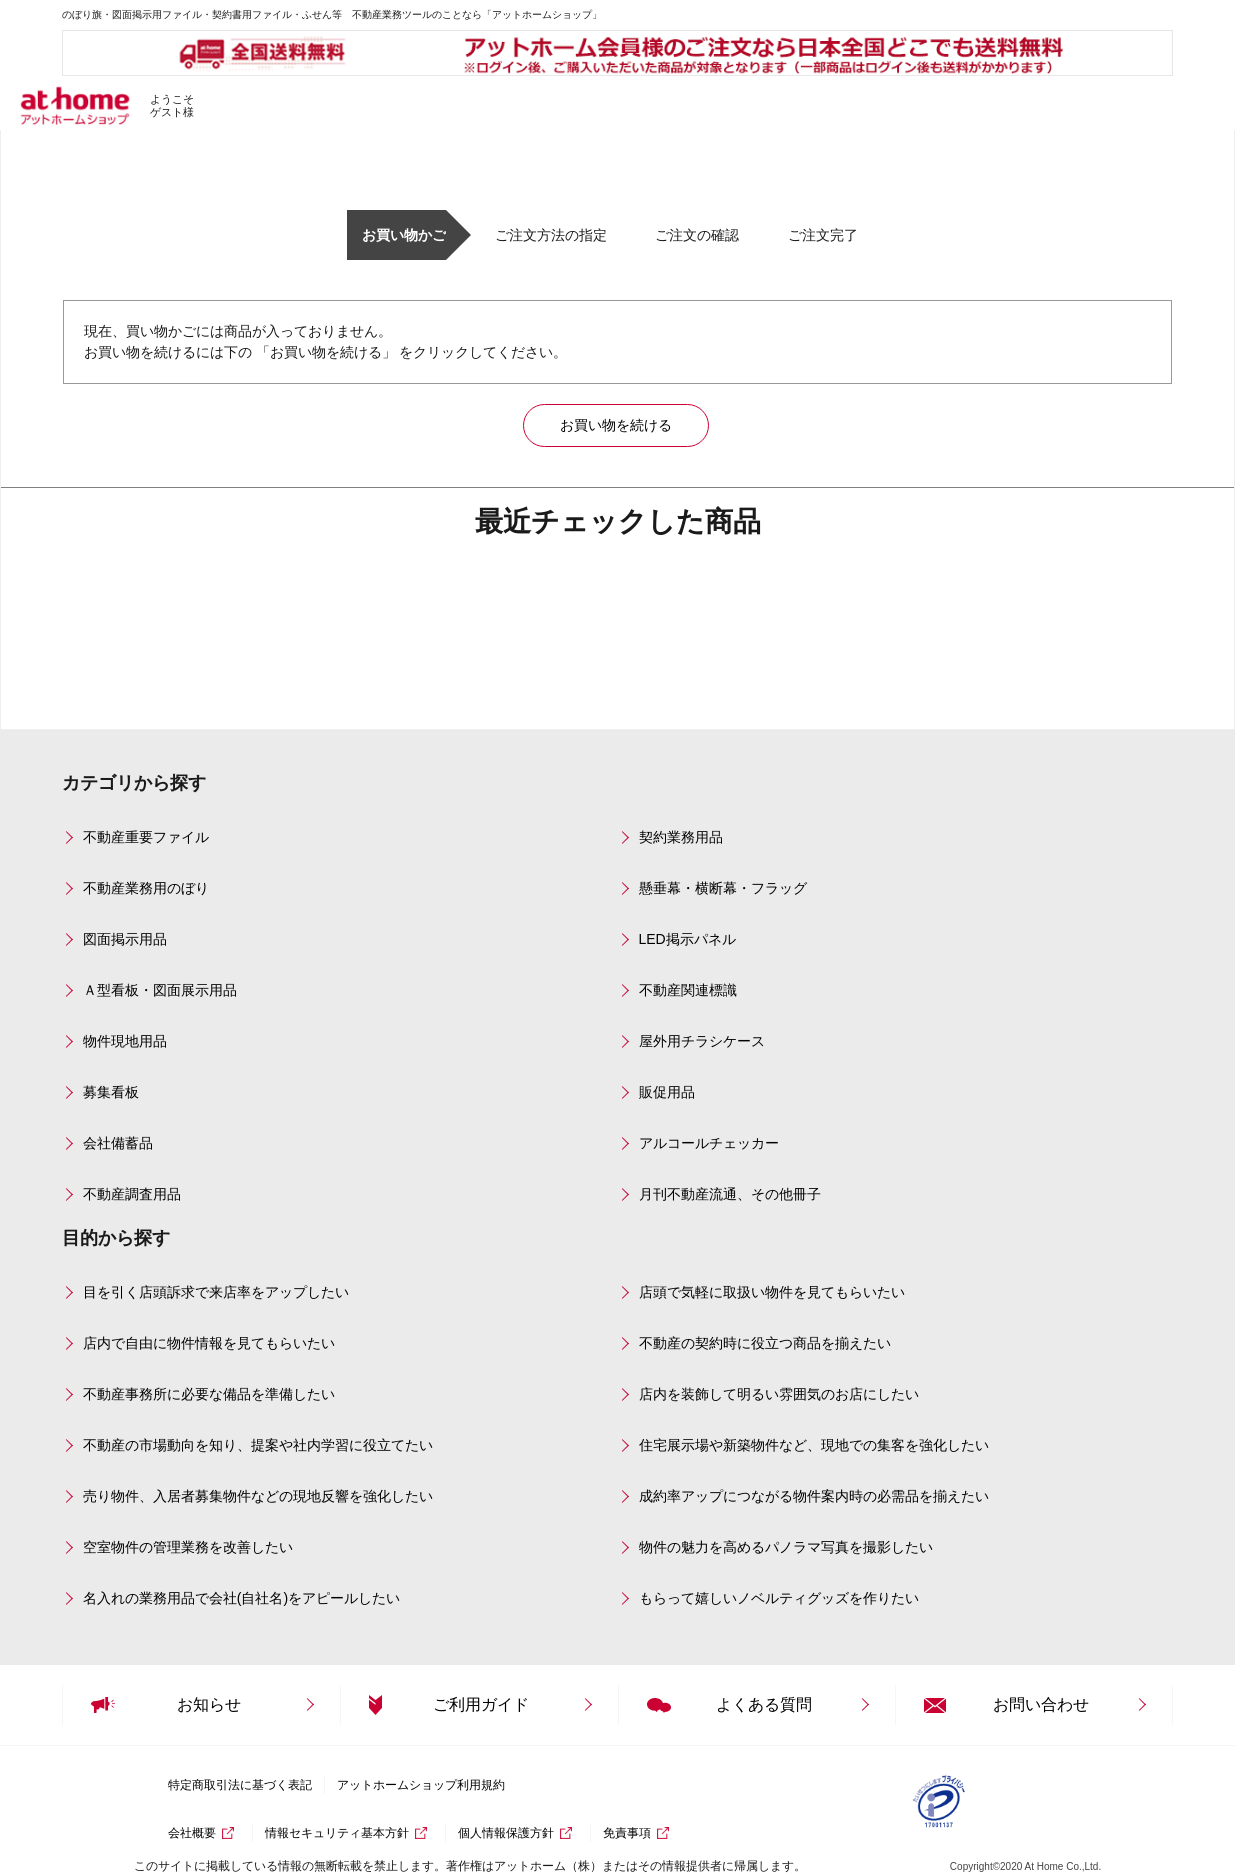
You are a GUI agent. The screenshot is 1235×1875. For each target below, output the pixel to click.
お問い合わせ (1041, 1704)
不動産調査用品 (132, 1194)
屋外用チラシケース (702, 1041)
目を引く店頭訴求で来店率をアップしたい (216, 1292)
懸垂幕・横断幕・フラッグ (723, 888)
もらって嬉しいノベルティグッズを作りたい (779, 1598)
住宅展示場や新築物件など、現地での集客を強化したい (814, 1445)
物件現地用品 (125, 1041)
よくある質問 (764, 1704)
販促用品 (667, 1092)
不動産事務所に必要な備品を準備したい (209, 1394)
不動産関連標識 (688, 990)
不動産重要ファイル (146, 837)
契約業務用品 (681, 837)
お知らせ (209, 1704)
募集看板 (111, 1092)
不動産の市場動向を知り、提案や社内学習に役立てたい (258, 1445)
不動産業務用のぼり (146, 888)
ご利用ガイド (481, 1704)
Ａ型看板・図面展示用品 (160, 990)
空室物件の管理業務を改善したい (188, 1547)
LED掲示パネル (687, 939)
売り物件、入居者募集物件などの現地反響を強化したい (258, 1496)
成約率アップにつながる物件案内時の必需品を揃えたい (814, 1496)
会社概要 (192, 1833)
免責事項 (627, 1833)
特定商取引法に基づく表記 (240, 1785)
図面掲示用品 (125, 939)
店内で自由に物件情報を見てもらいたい (209, 1343)
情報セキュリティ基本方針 (337, 1833)
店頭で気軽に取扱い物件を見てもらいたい (772, 1292)
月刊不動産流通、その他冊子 (730, 1194)
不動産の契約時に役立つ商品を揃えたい (765, 1343)
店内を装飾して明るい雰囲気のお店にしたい (779, 1394)
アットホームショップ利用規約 (421, 1785)
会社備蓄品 (118, 1143)
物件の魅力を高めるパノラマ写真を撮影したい (786, 1547)
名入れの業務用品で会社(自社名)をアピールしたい (241, 1598)
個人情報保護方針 (506, 1833)
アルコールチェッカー (709, 1143)
